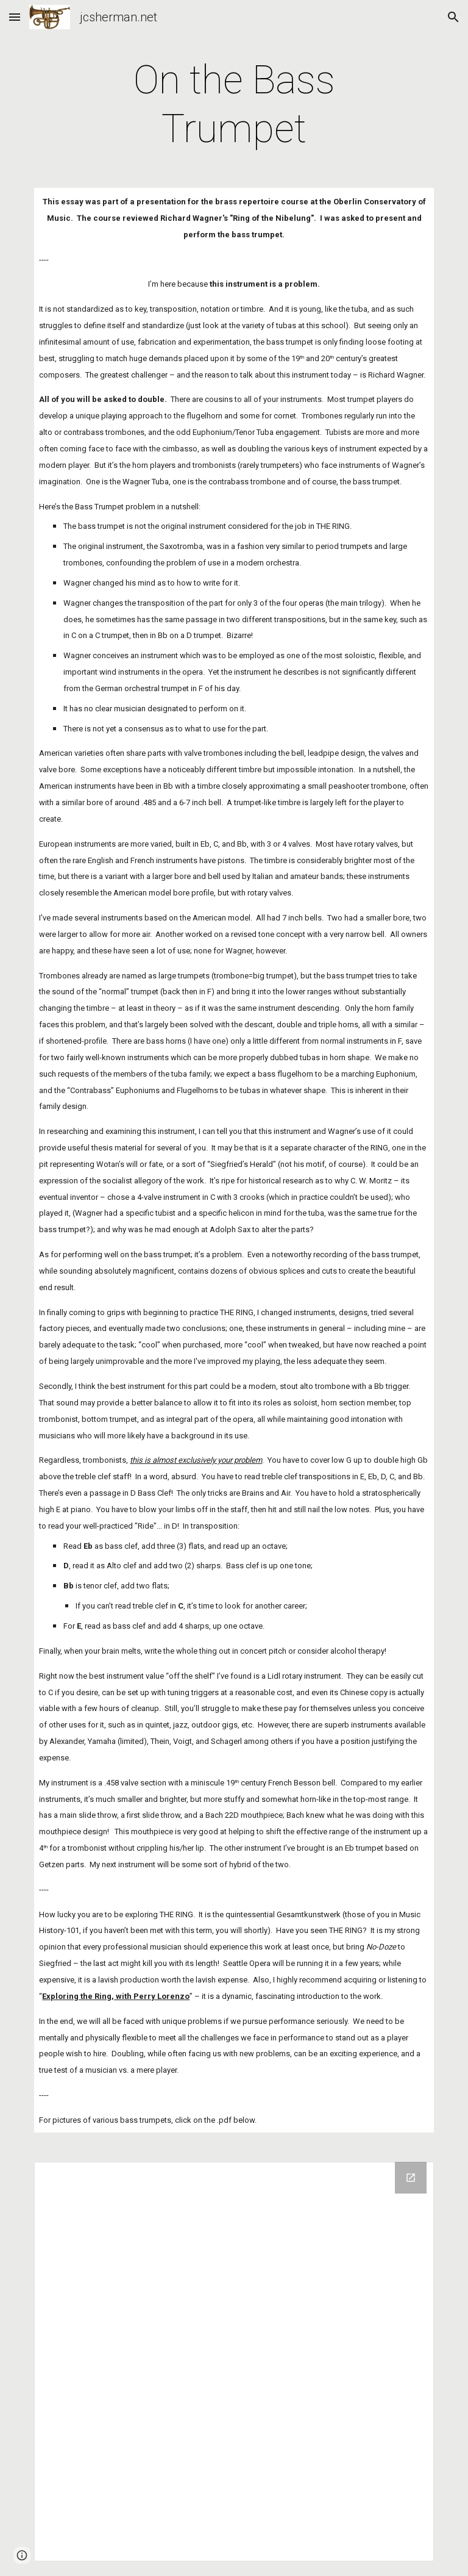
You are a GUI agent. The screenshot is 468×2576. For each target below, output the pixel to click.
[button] (14, 17)
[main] (233, 105)
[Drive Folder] (233, 2361)
